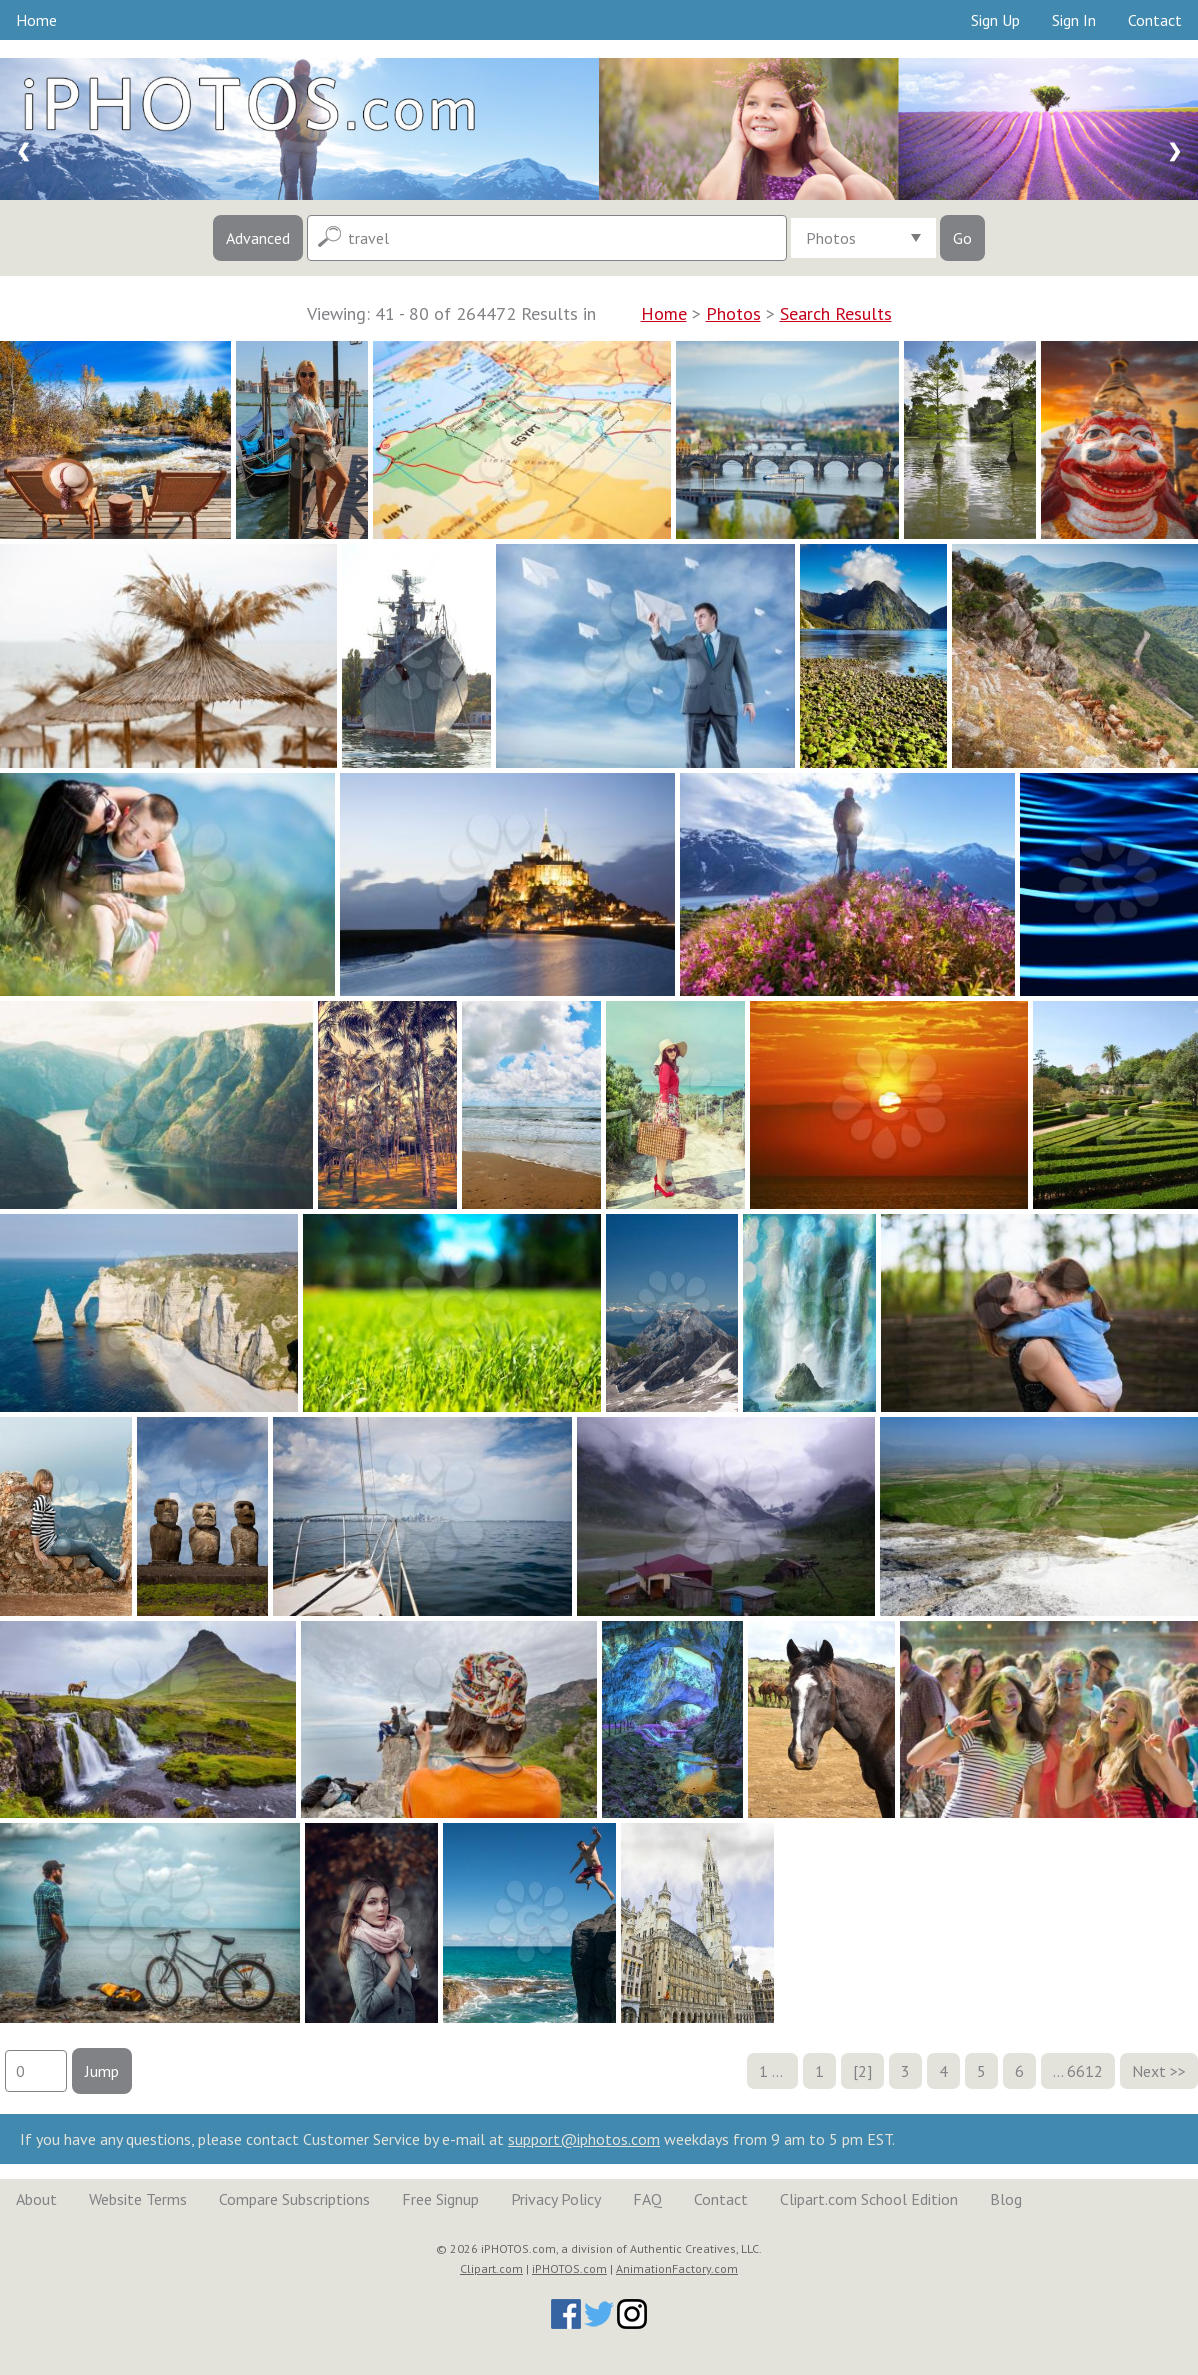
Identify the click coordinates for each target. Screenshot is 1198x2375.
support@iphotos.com (584, 2139)
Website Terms (138, 2199)
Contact (1155, 20)
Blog (1006, 2199)
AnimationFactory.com (677, 2268)
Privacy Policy (556, 2199)
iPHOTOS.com (569, 2268)
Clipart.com (491, 2268)
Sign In (1074, 20)
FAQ (647, 2199)
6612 (1085, 2071)
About (36, 2199)
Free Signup (440, 2199)
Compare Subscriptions (294, 2199)
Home (36, 20)
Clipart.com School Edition (869, 2199)
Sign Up (995, 20)
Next (1149, 2071)
